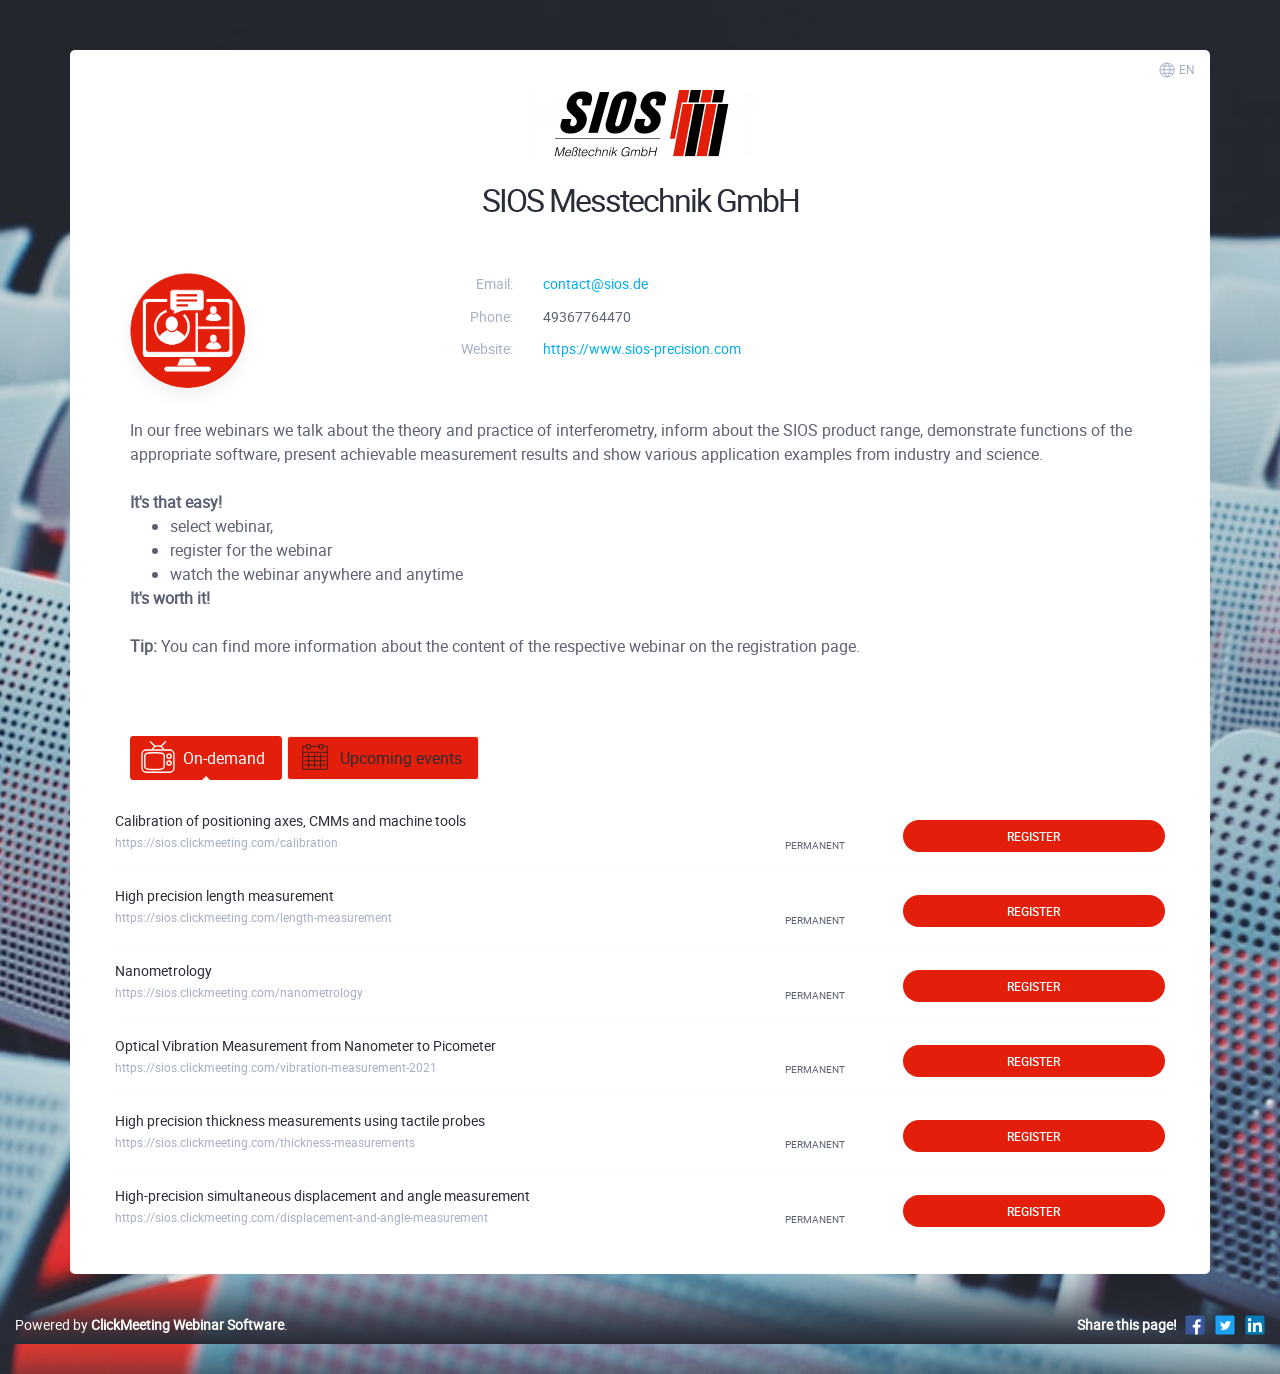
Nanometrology (163, 970)
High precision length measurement (224, 895)
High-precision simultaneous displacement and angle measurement (322, 1195)
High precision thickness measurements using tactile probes (300, 1120)
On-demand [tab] (203, 758)
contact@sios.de (595, 283)
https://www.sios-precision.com (642, 348)
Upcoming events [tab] (380, 758)
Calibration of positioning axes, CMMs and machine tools (290, 820)
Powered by (149, 1324)
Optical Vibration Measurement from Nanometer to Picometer (305, 1045)
